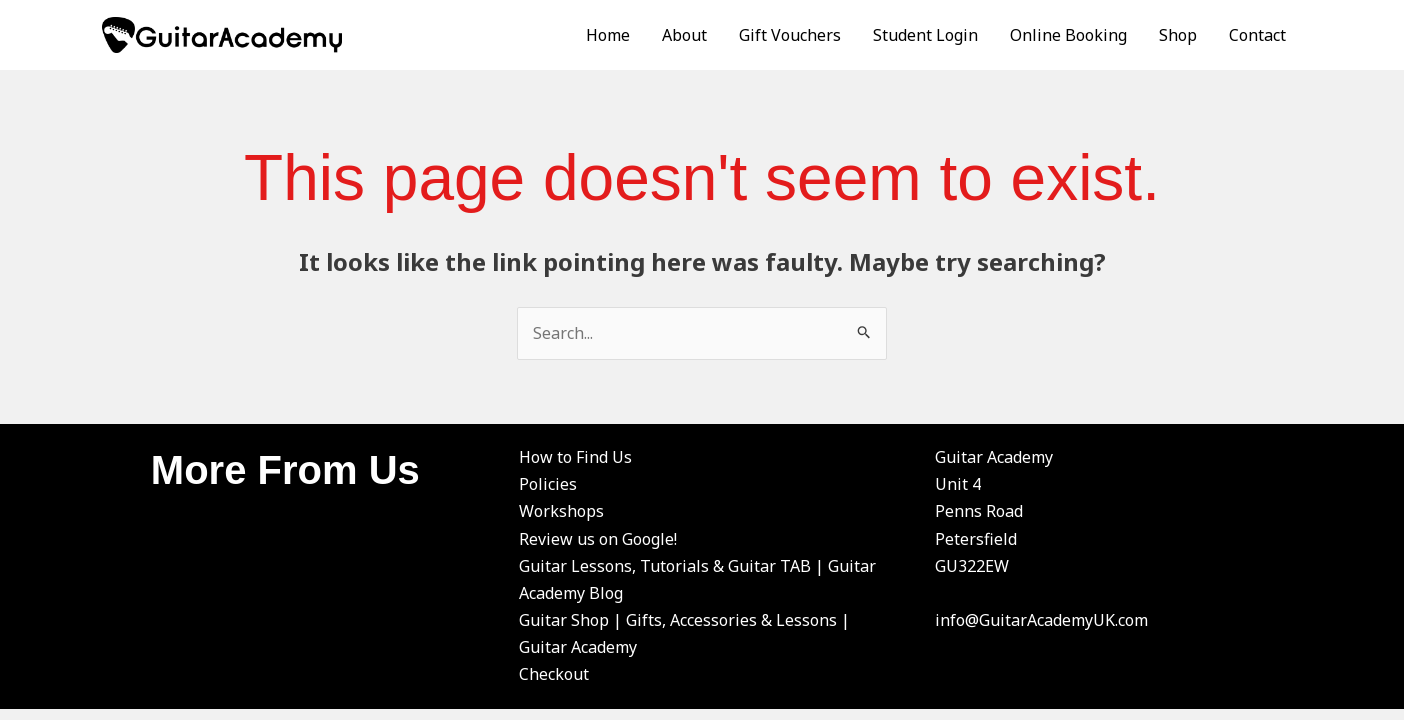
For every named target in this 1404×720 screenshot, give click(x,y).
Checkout (554, 674)
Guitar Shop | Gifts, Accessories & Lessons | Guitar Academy (684, 633)
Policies (548, 484)
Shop (1178, 35)
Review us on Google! (598, 539)
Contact (1257, 35)
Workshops (561, 511)
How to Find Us (575, 457)
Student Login (925, 35)
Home (608, 35)
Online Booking (1068, 35)
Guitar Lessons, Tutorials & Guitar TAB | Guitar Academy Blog (697, 579)
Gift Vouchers (790, 35)
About (684, 35)
